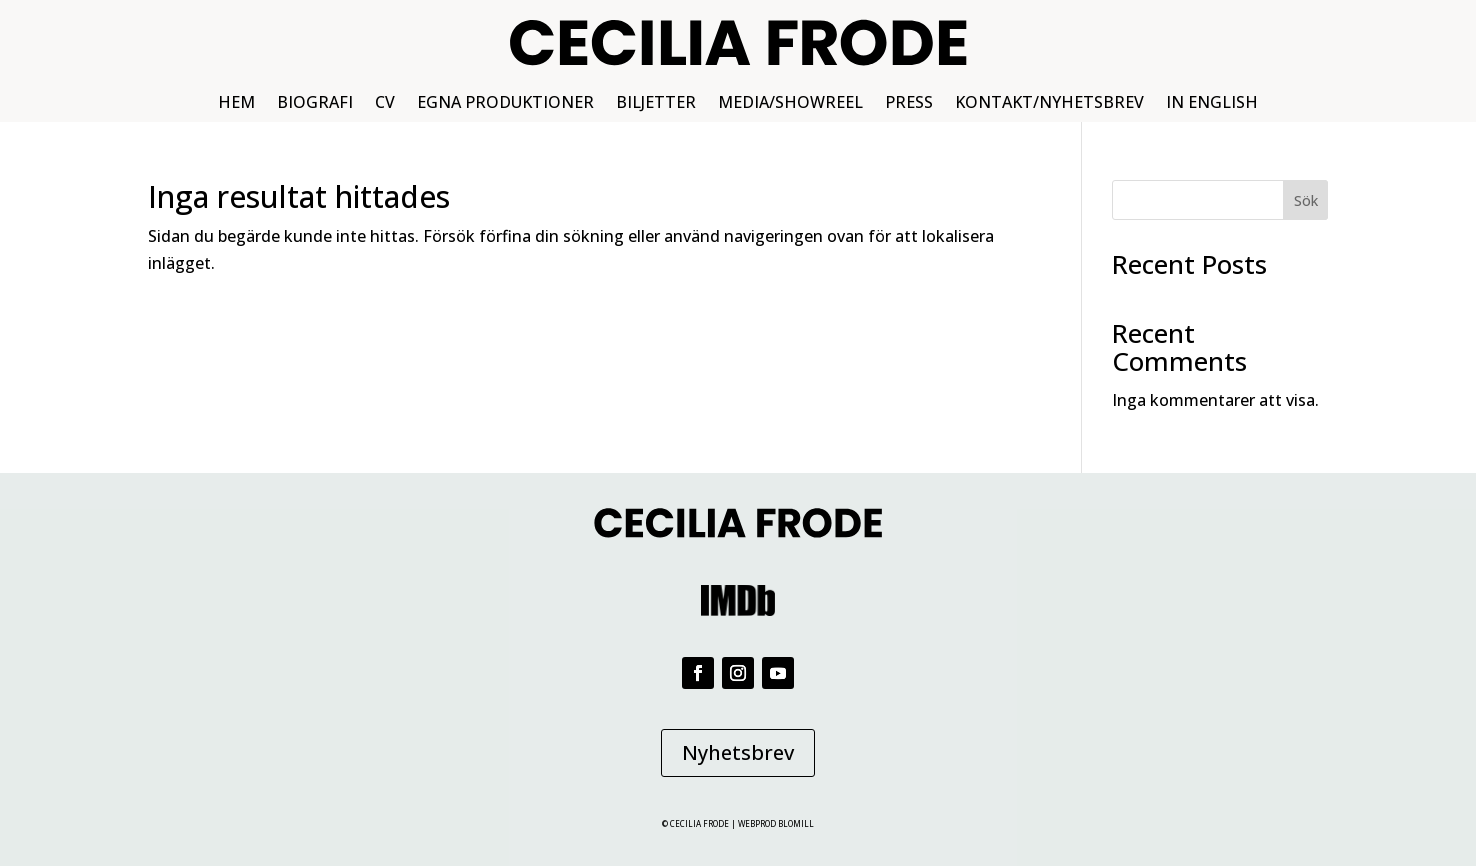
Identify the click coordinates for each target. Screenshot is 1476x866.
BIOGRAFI (315, 104)
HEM (236, 104)
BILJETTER (656, 104)
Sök (1306, 200)
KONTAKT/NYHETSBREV (1049, 104)
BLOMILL (796, 823)
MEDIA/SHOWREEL (790, 104)
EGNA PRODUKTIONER (505, 104)
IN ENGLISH (1212, 104)
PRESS (909, 104)
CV (385, 104)
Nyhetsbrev (738, 752)
